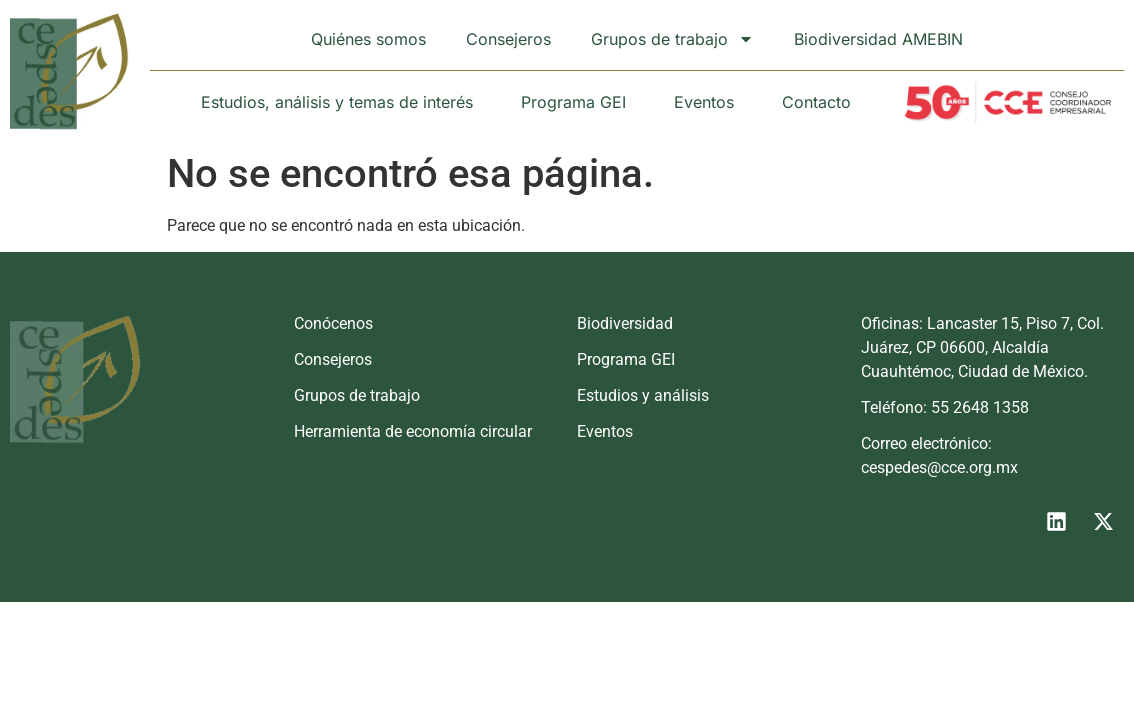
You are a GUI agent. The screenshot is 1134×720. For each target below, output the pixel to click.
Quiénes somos (368, 39)
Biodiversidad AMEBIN (878, 39)
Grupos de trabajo (672, 39)
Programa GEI (573, 102)
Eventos (704, 102)
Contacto (816, 102)
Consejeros (508, 39)
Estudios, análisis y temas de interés (337, 102)
